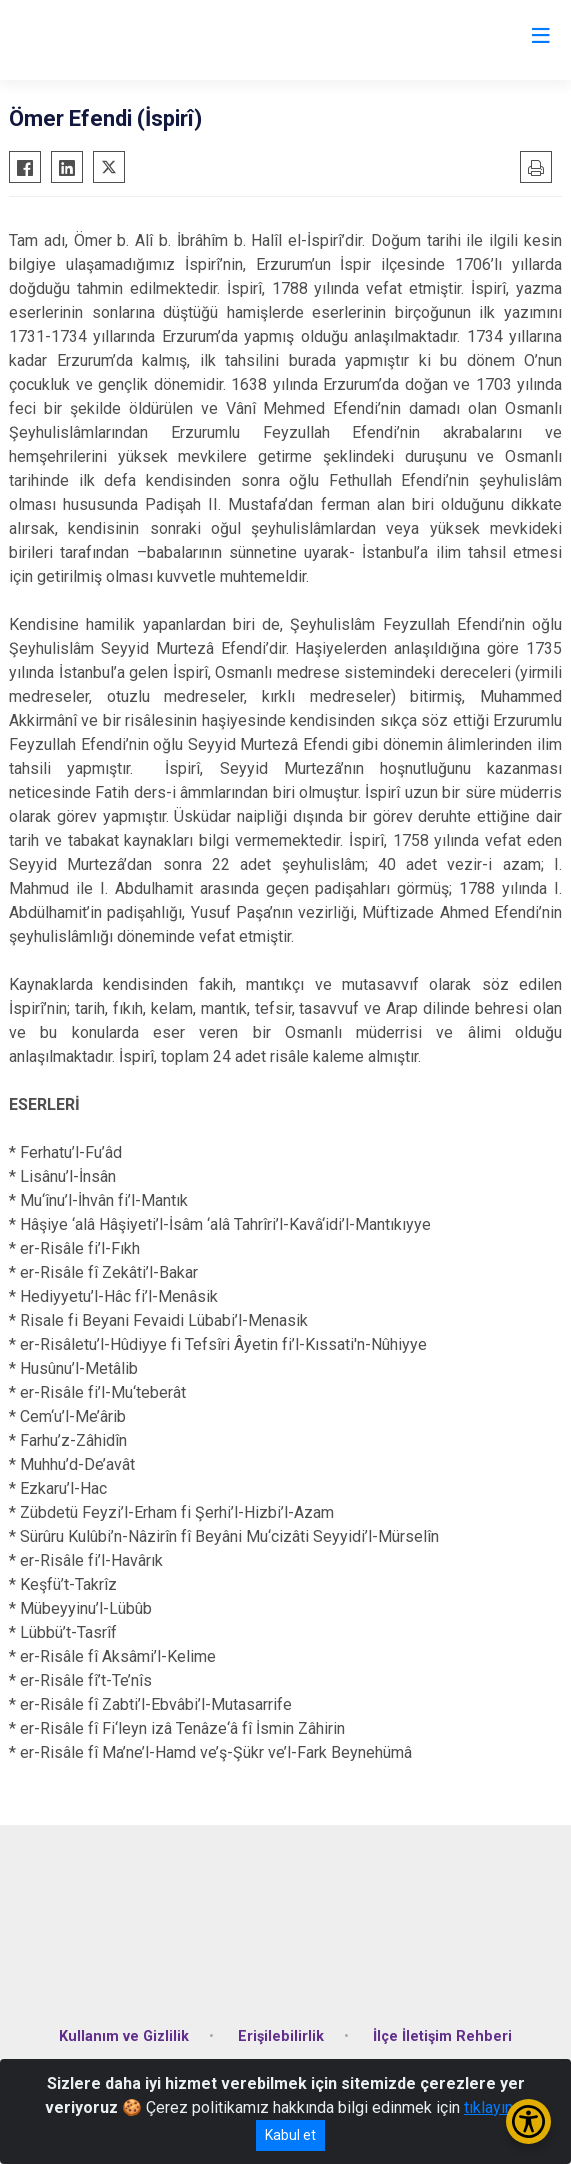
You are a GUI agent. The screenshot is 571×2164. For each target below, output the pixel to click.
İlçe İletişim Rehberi (442, 2036)
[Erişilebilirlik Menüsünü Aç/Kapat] (528, 2121)
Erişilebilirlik (281, 2036)
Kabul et (290, 2135)
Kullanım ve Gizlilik (124, 2036)
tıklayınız (495, 2107)
